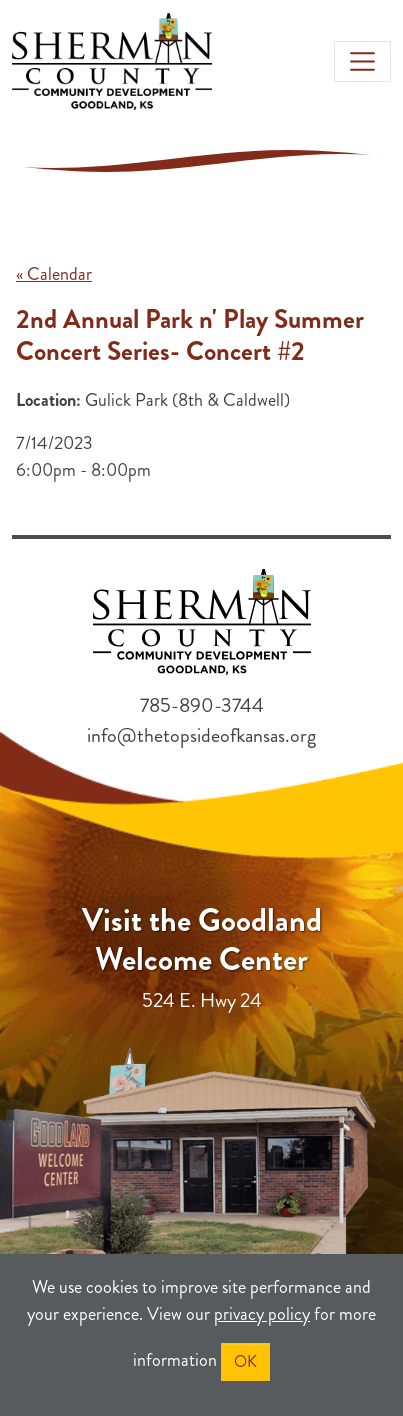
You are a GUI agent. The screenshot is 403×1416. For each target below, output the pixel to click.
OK (245, 1361)
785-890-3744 (202, 705)
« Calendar (54, 274)
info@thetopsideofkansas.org (201, 735)
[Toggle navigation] (363, 62)
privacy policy (262, 1314)
